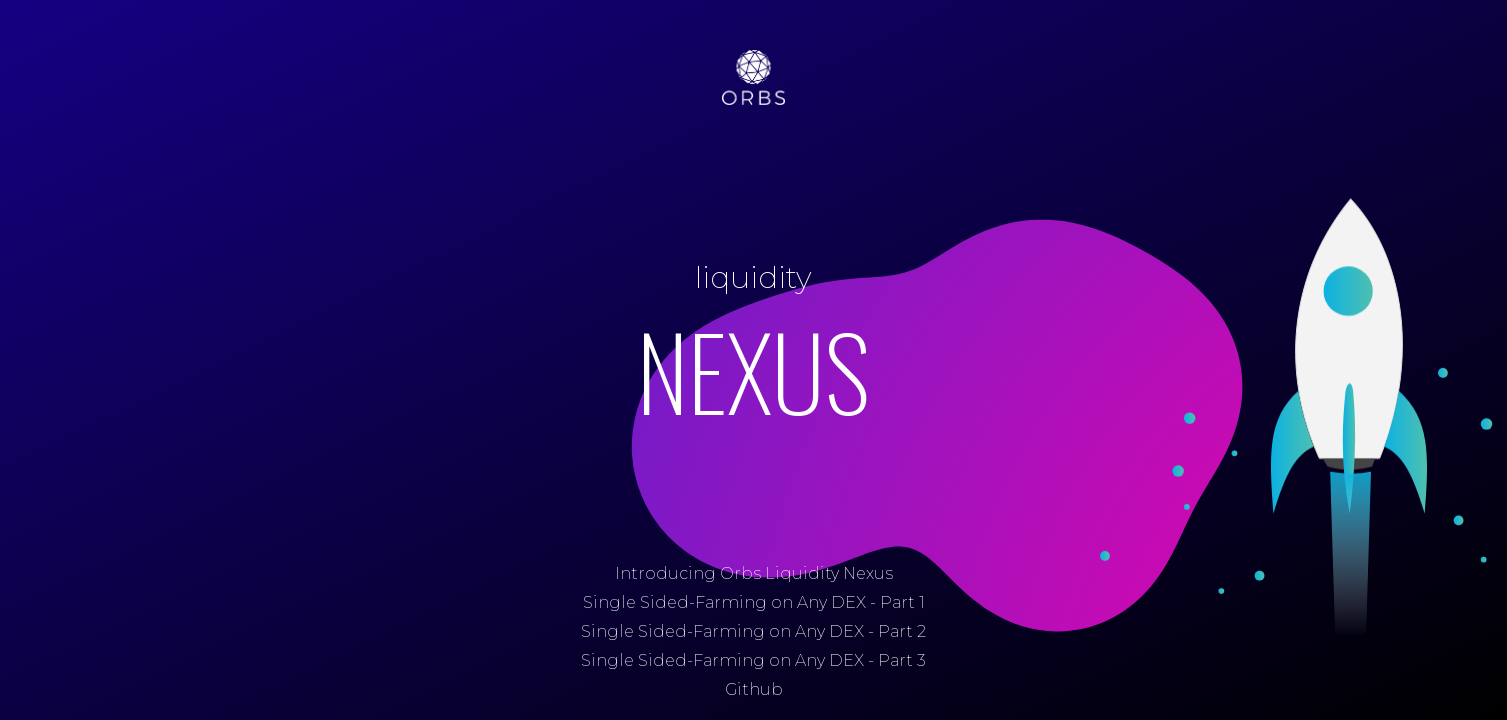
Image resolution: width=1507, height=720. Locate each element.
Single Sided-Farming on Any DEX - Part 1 (754, 602)
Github (754, 689)
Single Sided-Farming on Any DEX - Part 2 (753, 631)
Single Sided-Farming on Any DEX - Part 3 (753, 660)
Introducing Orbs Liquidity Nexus (754, 573)
